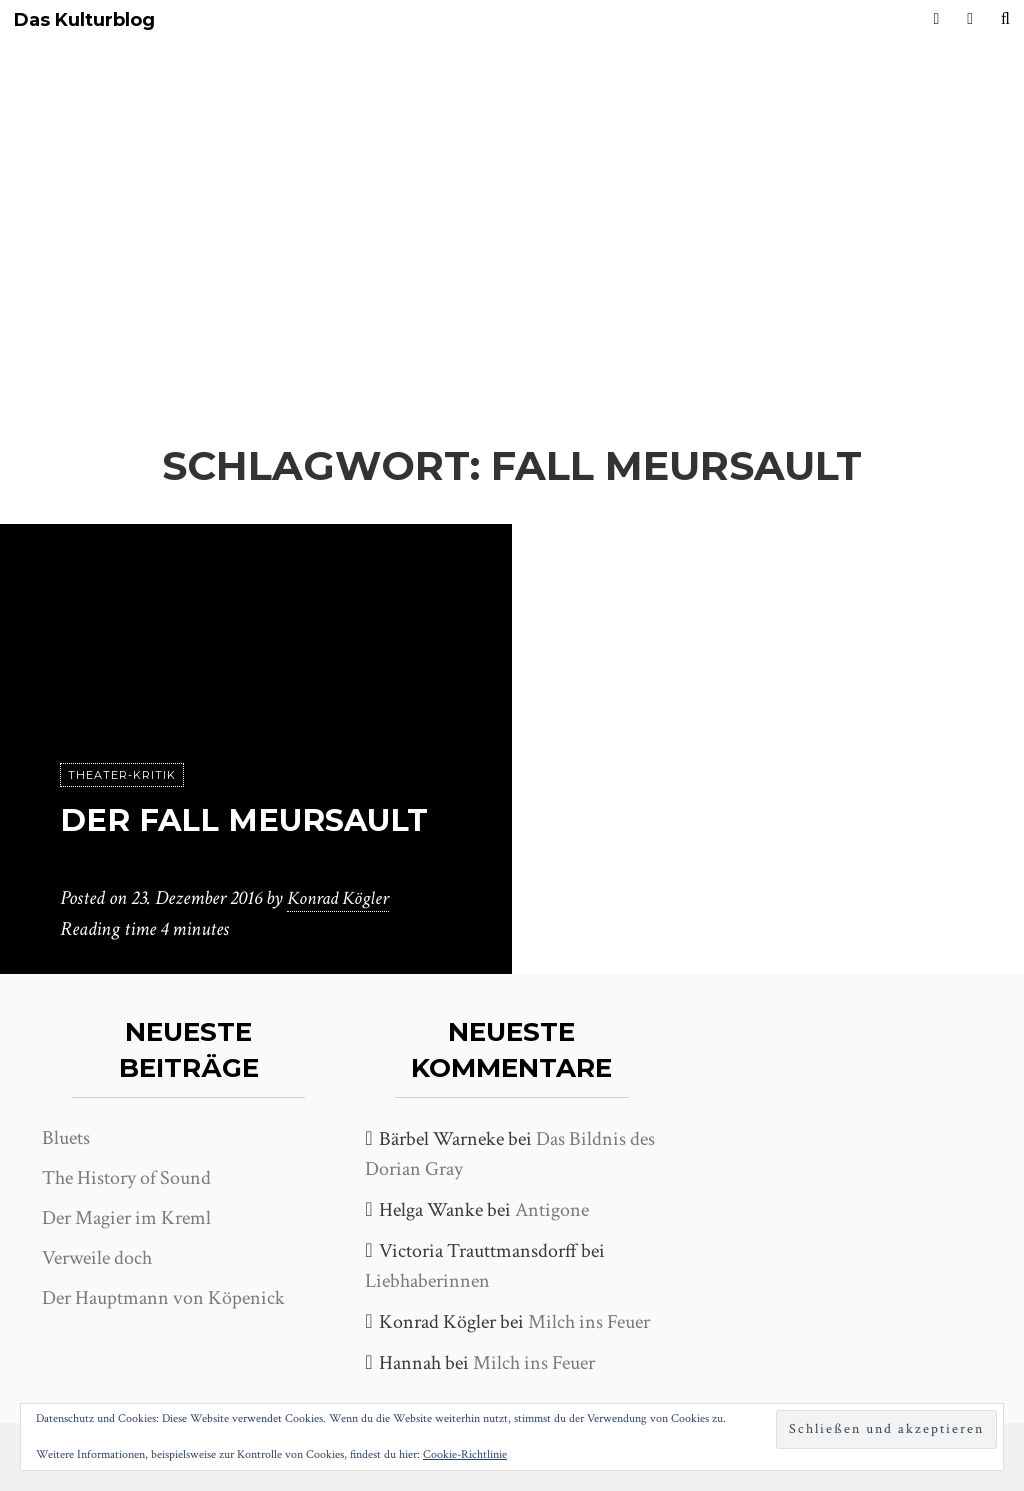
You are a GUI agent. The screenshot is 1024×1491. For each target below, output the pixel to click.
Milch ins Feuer (589, 1322)
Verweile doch (97, 1258)
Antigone (552, 1210)
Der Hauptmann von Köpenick (163, 1298)
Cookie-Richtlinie (465, 1454)
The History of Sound (126, 1178)
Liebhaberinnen (427, 1281)
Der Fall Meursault (253, 820)
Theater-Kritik (122, 776)
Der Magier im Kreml (126, 1218)
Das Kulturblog (84, 20)
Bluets (66, 1138)
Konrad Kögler (341, 899)
